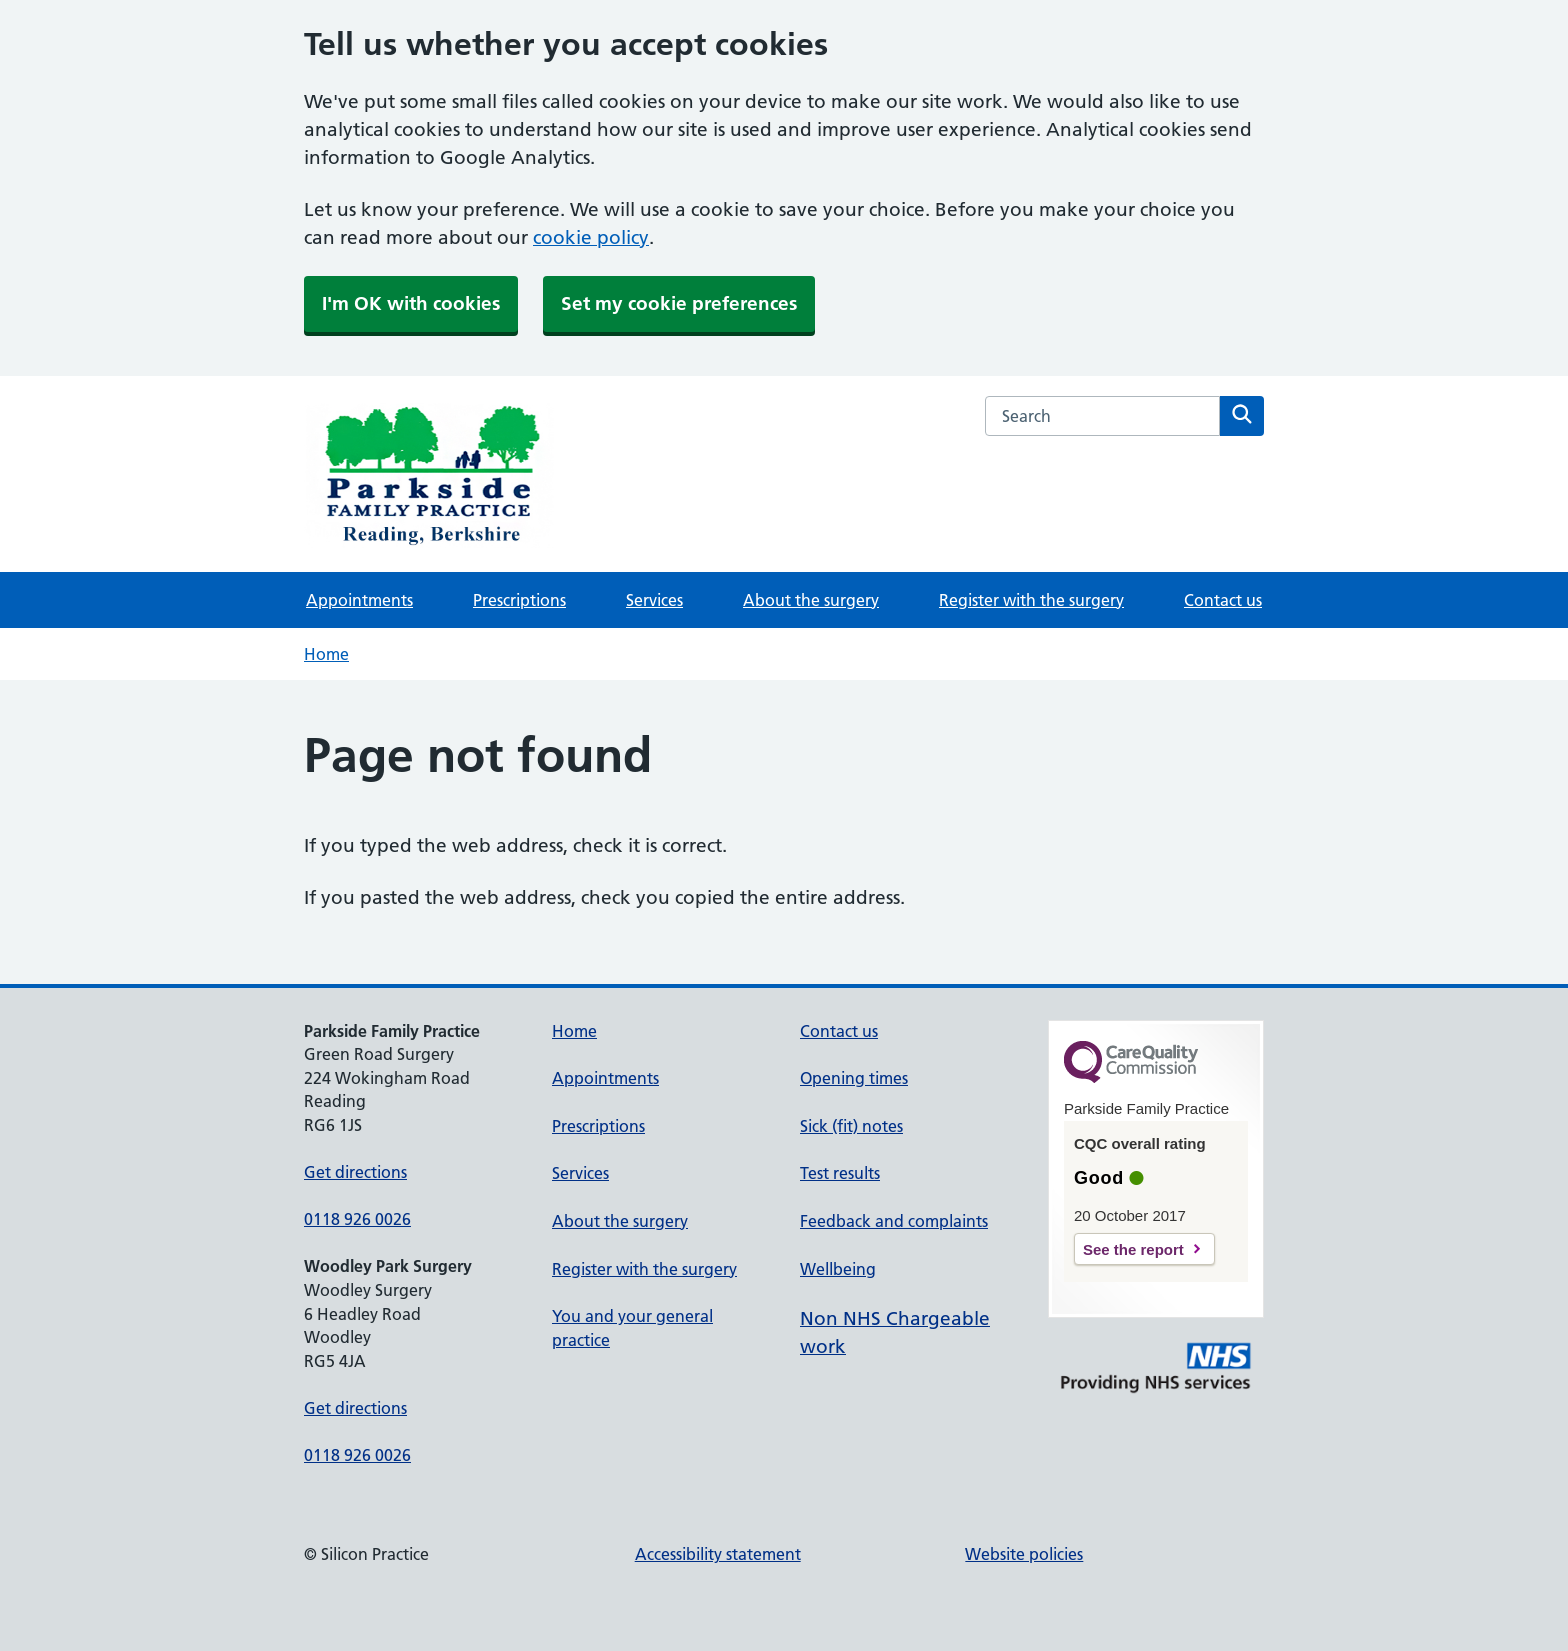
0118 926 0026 (357, 1219)
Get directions (355, 1172)
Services (654, 600)
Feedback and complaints (894, 1221)
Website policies (1024, 1554)
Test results (840, 1173)
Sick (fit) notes (851, 1126)
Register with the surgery (1031, 600)
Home (326, 654)
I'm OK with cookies (411, 303)
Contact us (1223, 600)
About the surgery (811, 600)
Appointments (359, 600)
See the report (1133, 1249)
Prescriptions (519, 600)
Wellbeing (838, 1269)
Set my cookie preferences (679, 303)
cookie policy (591, 237)
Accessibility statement (718, 1554)
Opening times (854, 1078)
